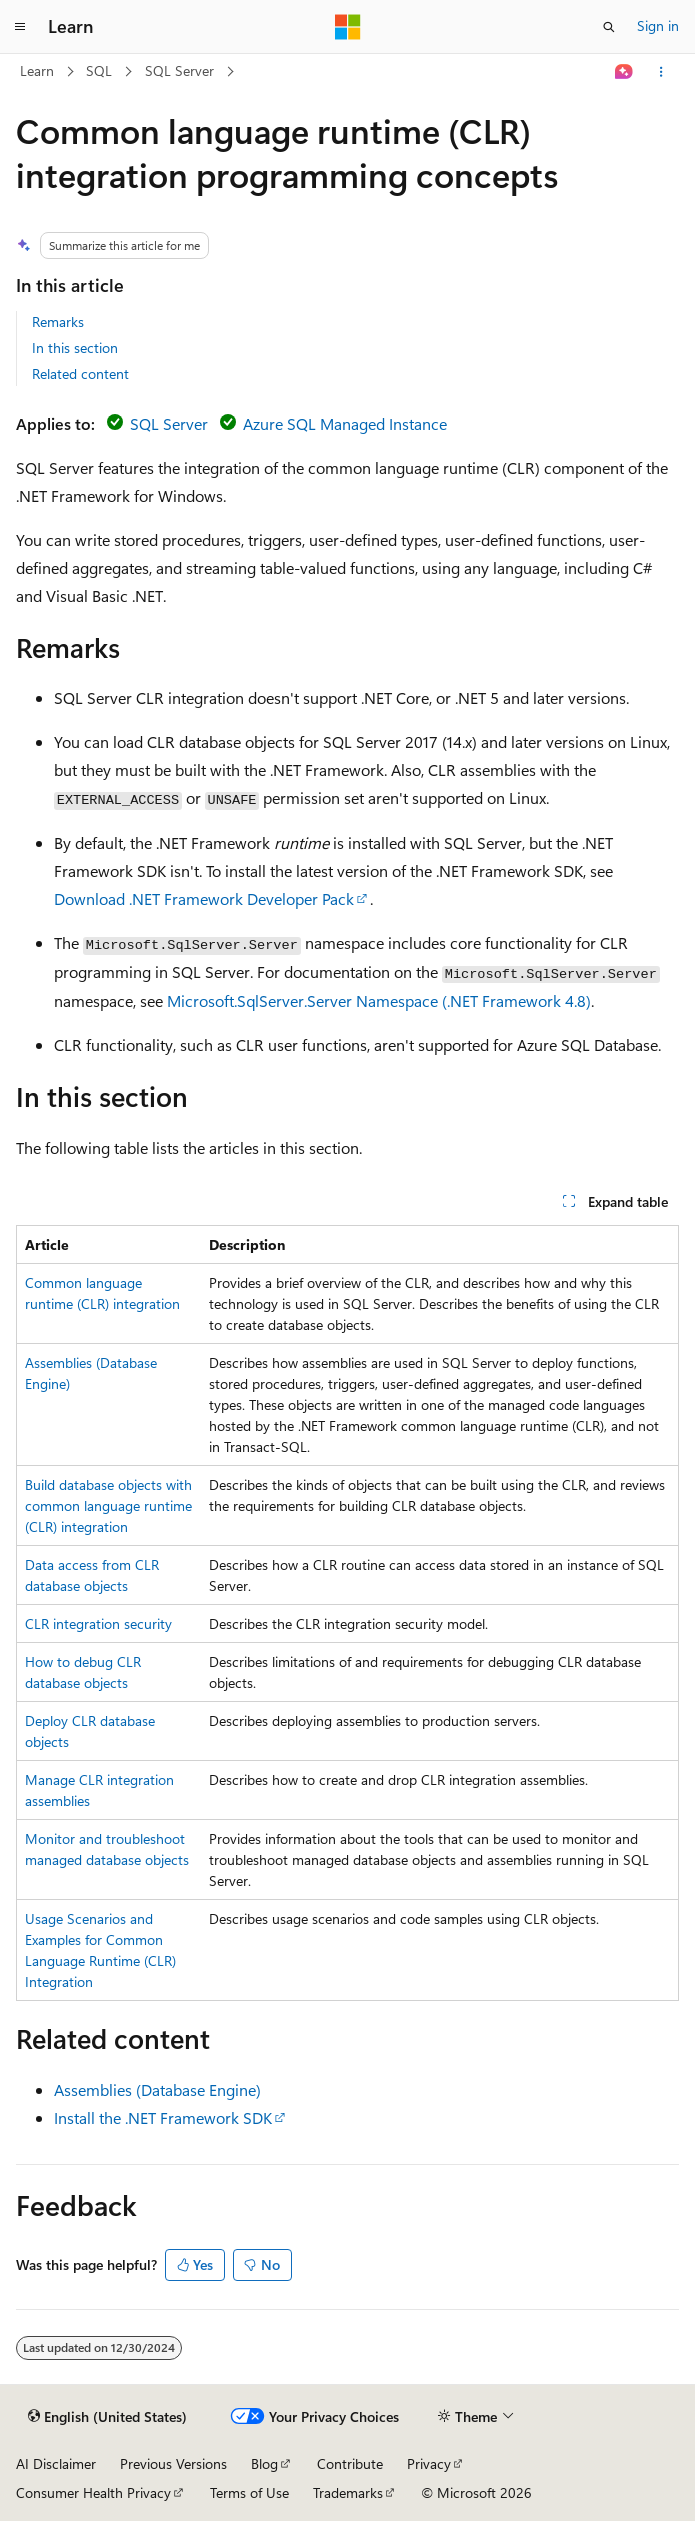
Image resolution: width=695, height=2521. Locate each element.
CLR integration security (98, 1623)
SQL (99, 70)
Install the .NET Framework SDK (163, 2117)
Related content (80, 373)
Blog (264, 2463)
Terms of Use (249, 2492)
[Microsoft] (348, 27)
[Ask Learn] (624, 72)
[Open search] (609, 27)
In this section (75, 347)
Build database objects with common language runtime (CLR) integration (108, 1505)
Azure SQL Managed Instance (345, 423)
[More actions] (661, 72)
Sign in (658, 25)
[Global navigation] (20, 27)
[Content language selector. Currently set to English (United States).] (107, 2417)
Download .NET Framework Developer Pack (204, 898)
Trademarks (348, 2492)
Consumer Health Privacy (93, 2492)
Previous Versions (173, 2463)
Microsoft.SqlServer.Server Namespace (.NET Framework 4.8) (379, 1000)
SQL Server (179, 70)
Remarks (58, 321)
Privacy (429, 2463)
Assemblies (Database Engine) (157, 2089)
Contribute (350, 2463)
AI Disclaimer (56, 2463)
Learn (37, 70)
